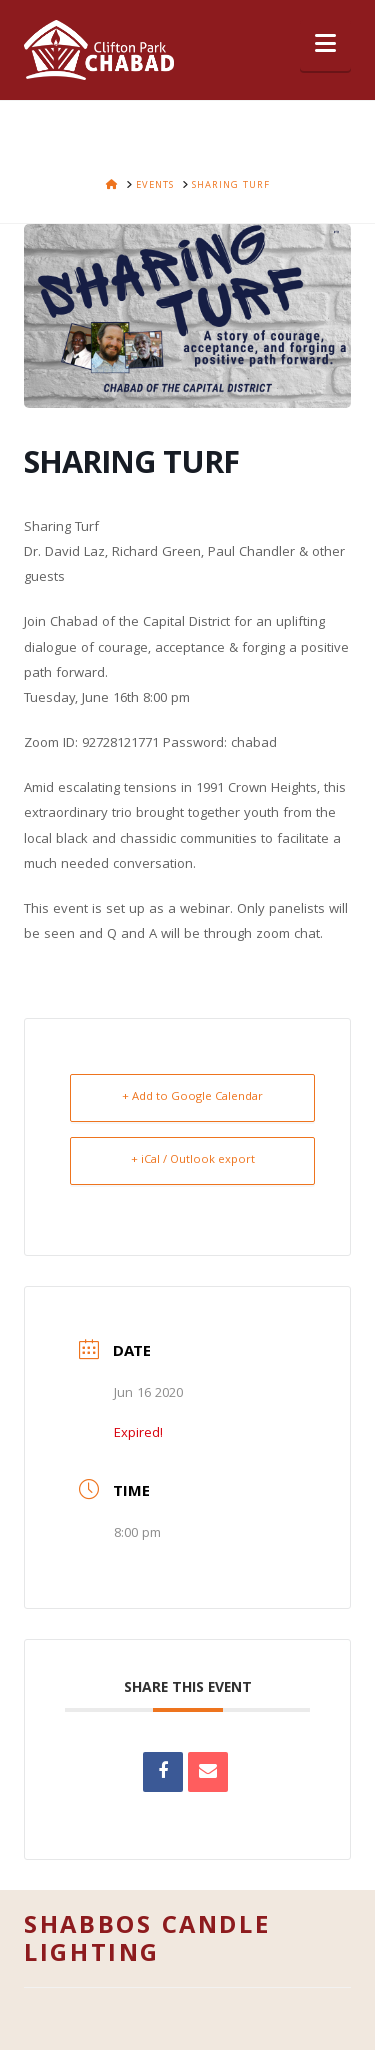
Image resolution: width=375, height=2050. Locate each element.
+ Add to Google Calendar (192, 1097)
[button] (325, 45)
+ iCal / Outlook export (193, 1160)
